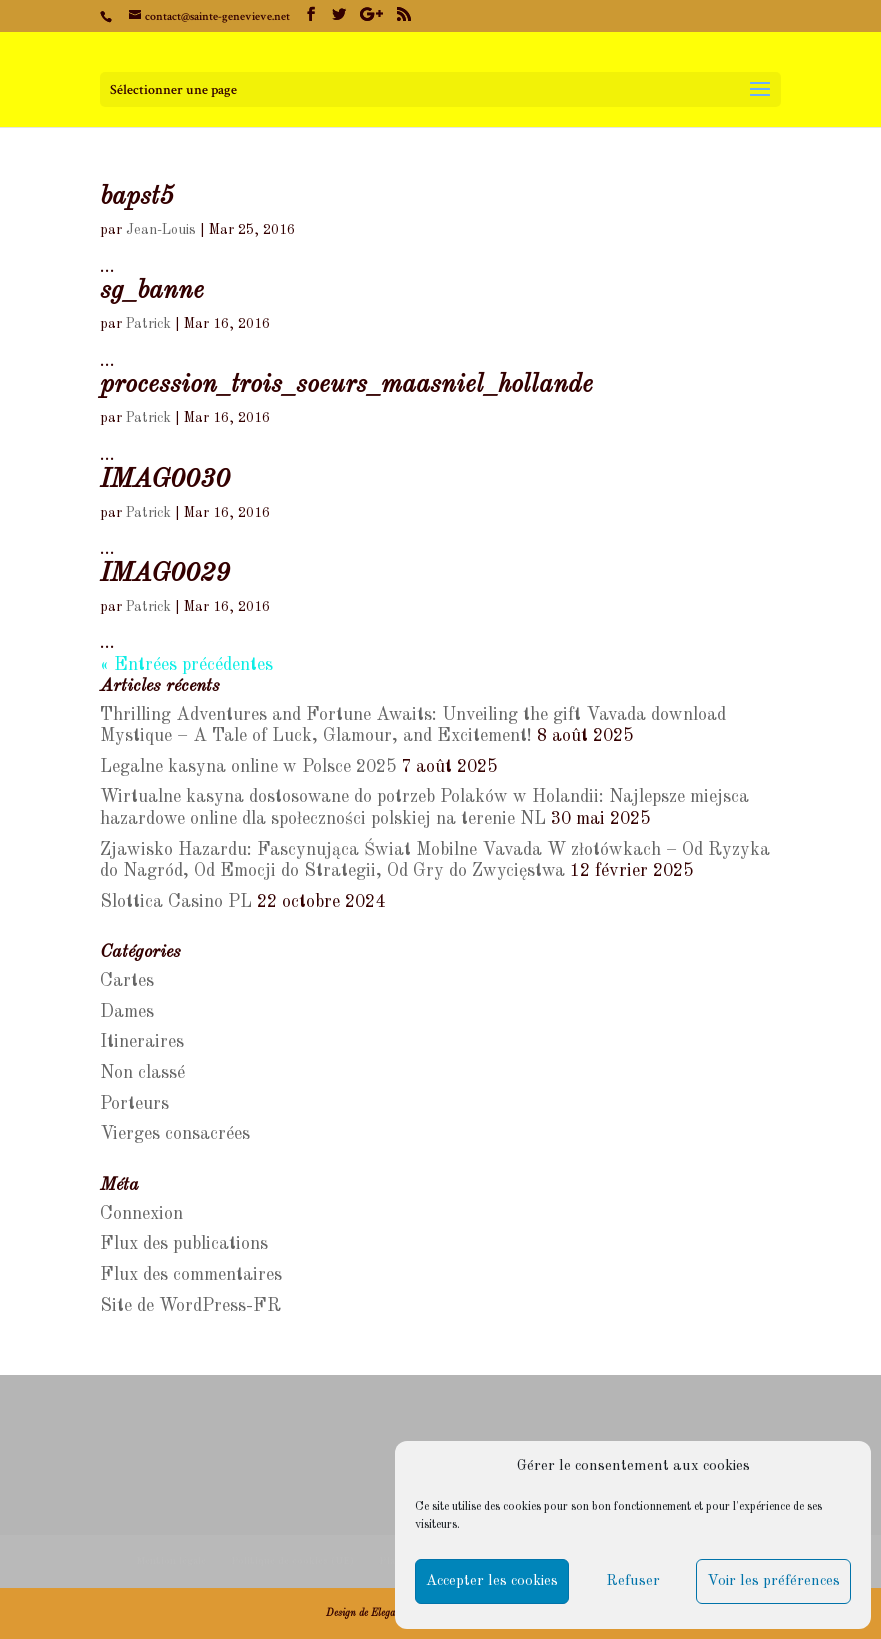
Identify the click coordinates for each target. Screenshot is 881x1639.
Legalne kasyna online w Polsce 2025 (248, 767)
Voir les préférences (773, 1581)
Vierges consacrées (175, 1134)
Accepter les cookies (492, 1581)
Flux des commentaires (191, 1275)
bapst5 (137, 197)
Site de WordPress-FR (190, 1306)
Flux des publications (184, 1244)
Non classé (142, 1073)
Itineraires (142, 1042)
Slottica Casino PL (176, 902)
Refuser (633, 1581)
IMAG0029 (165, 574)
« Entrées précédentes (186, 665)
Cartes (127, 981)
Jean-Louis (161, 230)
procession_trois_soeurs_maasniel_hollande (346, 385)
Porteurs (134, 1104)
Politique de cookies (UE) (292, 1561)
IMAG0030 (165, 480)
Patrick (148, 324)
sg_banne (152, 291)
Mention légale (171, 1561)
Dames (127, 1012)
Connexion (141, 1214)
